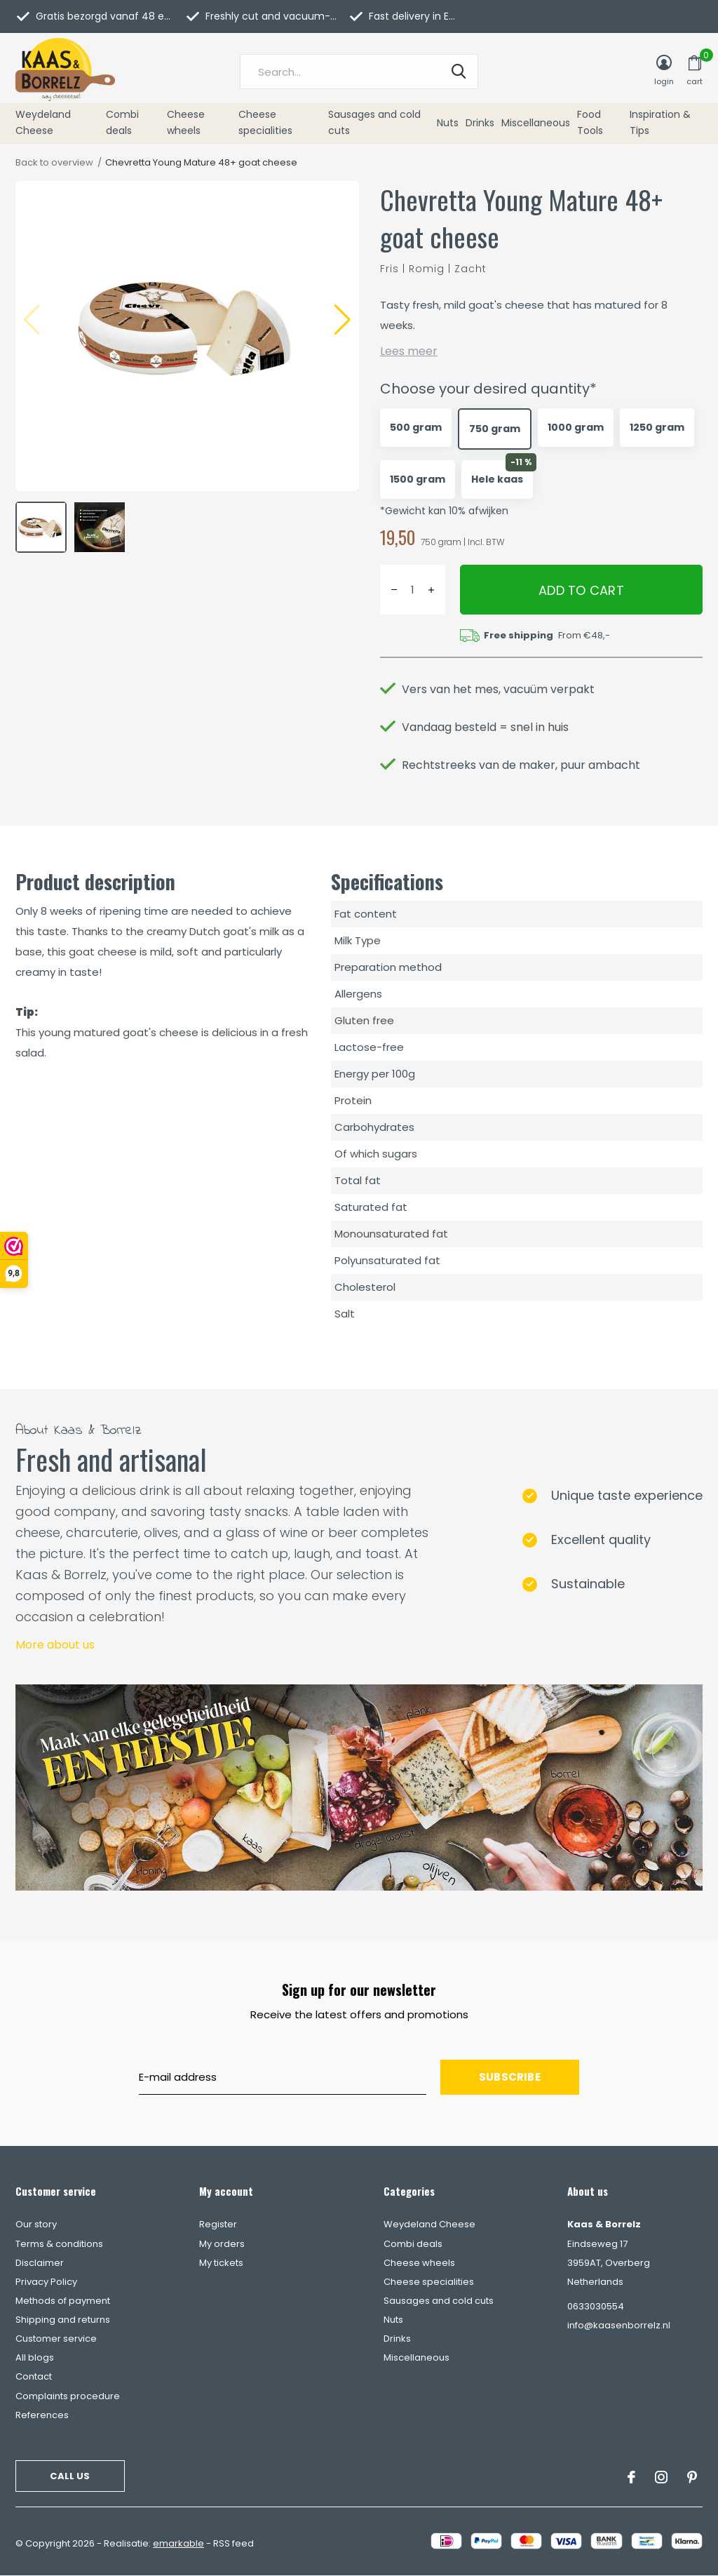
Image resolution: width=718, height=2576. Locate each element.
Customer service (56, 2338)
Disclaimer (39, 2262)
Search (458, 71)
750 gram (494, 429)
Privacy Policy (46, 2281)
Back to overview (54, 162)
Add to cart (581, 590)
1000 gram (576, 427)
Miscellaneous (535, 123)
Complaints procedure (67, 2396)
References (42, 2415)
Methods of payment (62, 2300)
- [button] (394, 590)
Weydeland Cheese (43, 123)
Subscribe (510, 2076)
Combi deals (122, 123)
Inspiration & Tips (660, 123)
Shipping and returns (62, 2319)
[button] (342, 319)
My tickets (221, 2262)
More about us (55, 1645)
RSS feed (233, 2543)
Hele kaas (497, 479)
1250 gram (657, 427)
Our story (36, 2224)
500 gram (416, 427)
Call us (70, 2476)
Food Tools (590, 123)
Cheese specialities (265, 123)
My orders (222, 2243)
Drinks (480, 123)
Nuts (448, 123)
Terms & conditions (59, 2243)
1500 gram (417, 479)
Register (218, 2224)
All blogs (34, 2357)
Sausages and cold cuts (374, 123)
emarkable (178, 2543)
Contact (33, 2376)
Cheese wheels (186, 123)
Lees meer (409, 351)
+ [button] (431, 590)
